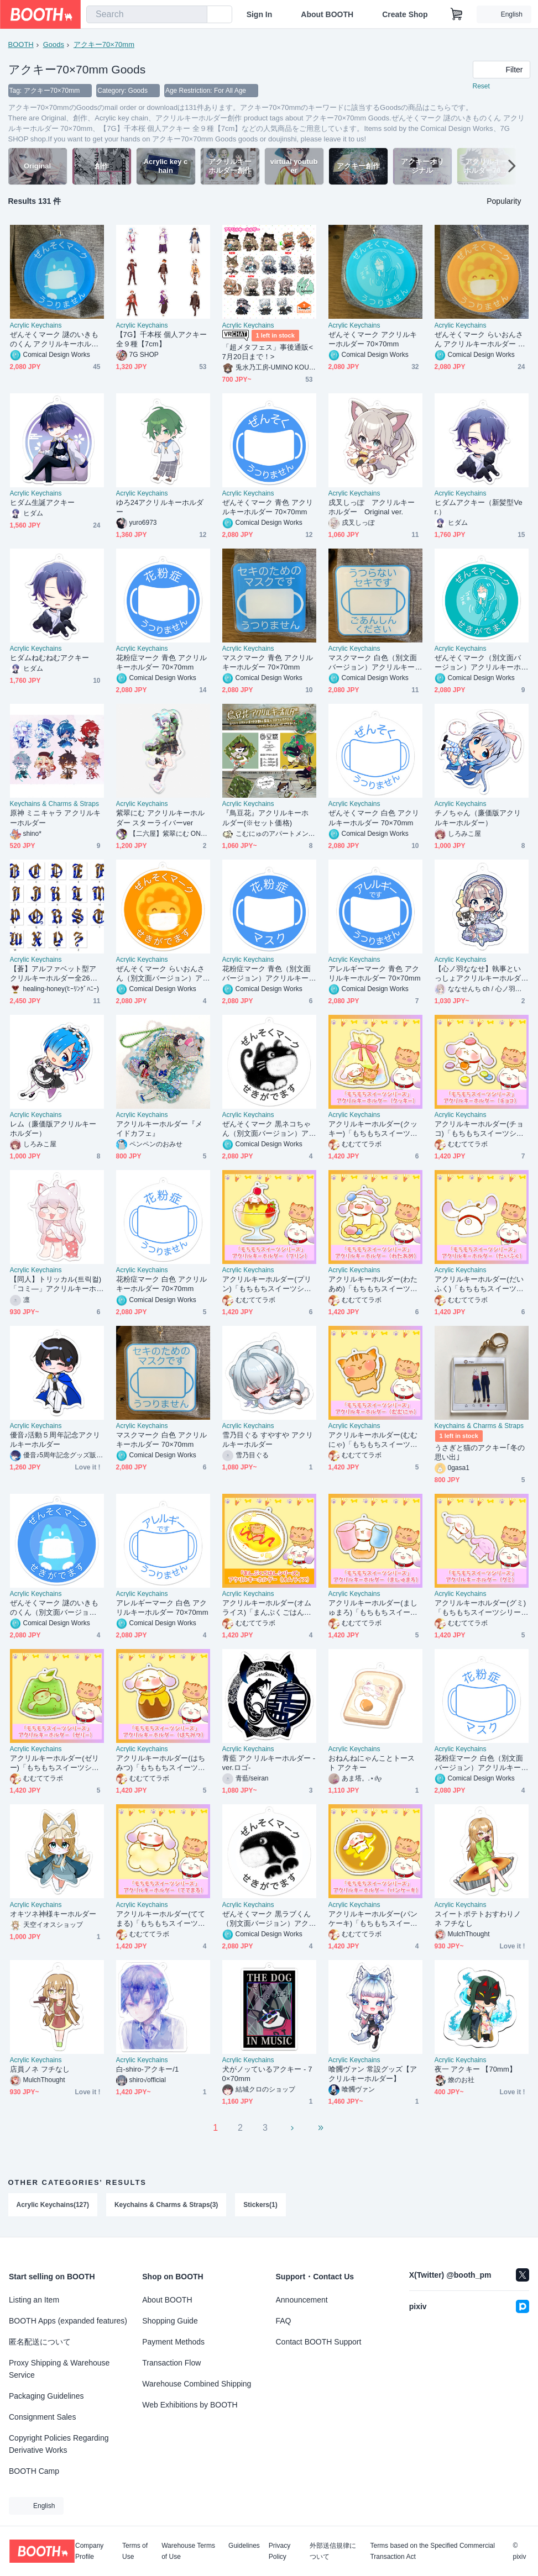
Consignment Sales (42, 2416)
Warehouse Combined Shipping (196, 2383)
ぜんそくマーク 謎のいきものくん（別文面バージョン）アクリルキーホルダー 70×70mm (56, 1608)
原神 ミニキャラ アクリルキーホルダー (55, 817)
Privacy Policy (279, 2551)
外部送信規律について (333, 2551)
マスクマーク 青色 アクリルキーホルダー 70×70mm (267, 662)
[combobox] (146, 14)
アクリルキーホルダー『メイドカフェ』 (159, 1128)
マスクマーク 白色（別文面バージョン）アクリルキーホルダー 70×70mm (372, 663)
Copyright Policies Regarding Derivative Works (59, 2443)
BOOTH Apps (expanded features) (68, 2320)
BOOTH (21, 44)
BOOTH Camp (34, 2471)
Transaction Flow (171, 2362)
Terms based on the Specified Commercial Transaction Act (432, 2551)
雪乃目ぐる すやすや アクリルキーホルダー (267, 1439)
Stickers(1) (260, 2205)
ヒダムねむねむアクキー (50, 658)
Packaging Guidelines (46, 2395)
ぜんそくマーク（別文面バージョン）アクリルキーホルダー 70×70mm (478, 663)
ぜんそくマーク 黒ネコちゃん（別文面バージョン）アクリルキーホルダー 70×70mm (269, 1129)
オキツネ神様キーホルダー (53, 1914)
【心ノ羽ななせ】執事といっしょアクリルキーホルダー (478, 974)
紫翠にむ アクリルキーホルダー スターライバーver (160, 817)
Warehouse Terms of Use (188, 2551)
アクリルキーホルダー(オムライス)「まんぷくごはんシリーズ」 (266, 1608)
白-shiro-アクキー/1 (147, 2069)
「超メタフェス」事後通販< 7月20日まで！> (268, 352)
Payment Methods (173, 2341)
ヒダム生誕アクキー (42, 502)
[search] (196, 15)
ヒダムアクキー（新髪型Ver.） (479, 507)
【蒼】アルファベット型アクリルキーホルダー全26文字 (54, 974)
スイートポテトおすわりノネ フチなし (478, 1918)
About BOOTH (327, 14)
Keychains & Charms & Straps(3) (166, 2205)
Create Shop (404, 14)
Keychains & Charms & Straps (54, 803)
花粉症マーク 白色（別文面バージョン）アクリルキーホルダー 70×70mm (479, 1763)
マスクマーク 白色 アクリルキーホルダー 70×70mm (161, 1439)
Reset (481, 86)
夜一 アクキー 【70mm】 (475, 2069)
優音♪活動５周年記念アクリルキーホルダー (55, 1439)
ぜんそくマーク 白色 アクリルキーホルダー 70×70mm (373, 817)
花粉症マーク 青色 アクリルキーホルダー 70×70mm (161, 662)
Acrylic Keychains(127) (53, 2205)
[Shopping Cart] (456, 14)
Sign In (260, 14)
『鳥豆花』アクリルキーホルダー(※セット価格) (265, 817)
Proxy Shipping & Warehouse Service (59, 2368)
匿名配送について (40, 2341)
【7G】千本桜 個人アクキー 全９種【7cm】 (161, 339)
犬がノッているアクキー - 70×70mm (267, 2074)
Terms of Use (135, 2551)
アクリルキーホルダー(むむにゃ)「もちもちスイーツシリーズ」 (372, 1440)
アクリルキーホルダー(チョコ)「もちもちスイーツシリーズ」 (479, 1129)
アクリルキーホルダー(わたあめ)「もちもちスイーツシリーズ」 (372, 1284)
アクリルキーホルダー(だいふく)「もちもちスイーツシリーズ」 (479, 1284)
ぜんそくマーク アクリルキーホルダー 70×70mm (372, 339)
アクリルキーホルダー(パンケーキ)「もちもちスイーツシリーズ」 (372, 1919)
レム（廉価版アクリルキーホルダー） (53, 1128)
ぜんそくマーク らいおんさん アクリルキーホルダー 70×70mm (480, 339)
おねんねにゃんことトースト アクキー (371, 1763)
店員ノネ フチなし (40, 2069)
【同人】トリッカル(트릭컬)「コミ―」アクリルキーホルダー (56, 1284)
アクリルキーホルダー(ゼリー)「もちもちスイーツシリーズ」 (54, 1763)
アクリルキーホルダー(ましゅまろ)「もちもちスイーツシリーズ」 (372, 1608)
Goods (53, 44)
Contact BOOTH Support (319, 2341)
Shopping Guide (169, 2320)
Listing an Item (34, 2299)
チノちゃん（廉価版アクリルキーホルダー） (478, 817)
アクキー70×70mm (104, 44)
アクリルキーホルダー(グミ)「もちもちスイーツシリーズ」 (480, 1608)
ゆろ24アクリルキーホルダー (160, 507)
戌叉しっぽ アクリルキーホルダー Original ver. (371, 507)
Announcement (302, 2299)
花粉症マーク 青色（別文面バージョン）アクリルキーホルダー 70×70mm (266, 974)
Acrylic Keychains (36, 325)
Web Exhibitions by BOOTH (189, 2404)
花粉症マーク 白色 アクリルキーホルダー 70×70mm (161, 1284)
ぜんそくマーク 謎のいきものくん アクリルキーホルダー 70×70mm (54, 339)
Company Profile (89, 2551)
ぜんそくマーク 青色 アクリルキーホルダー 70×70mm (267, 507)
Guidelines (244, 2545)
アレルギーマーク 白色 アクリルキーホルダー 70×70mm (162, 1607)
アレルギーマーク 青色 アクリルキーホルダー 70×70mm (374, 973)
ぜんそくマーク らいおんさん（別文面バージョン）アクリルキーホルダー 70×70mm (163, 974)
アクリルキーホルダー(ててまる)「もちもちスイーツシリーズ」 (160, 1919)
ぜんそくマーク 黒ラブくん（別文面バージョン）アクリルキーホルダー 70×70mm (268, 1919)
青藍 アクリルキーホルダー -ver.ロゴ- (269, 1763)
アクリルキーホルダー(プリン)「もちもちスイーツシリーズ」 (266, 1284)
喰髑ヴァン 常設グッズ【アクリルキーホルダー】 (372, 2074)
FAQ (283, 2320)
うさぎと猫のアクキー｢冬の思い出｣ (480, 1452)
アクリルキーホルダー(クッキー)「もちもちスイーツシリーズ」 (372, 1129)
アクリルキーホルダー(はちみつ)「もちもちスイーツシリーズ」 (160, 1763)
